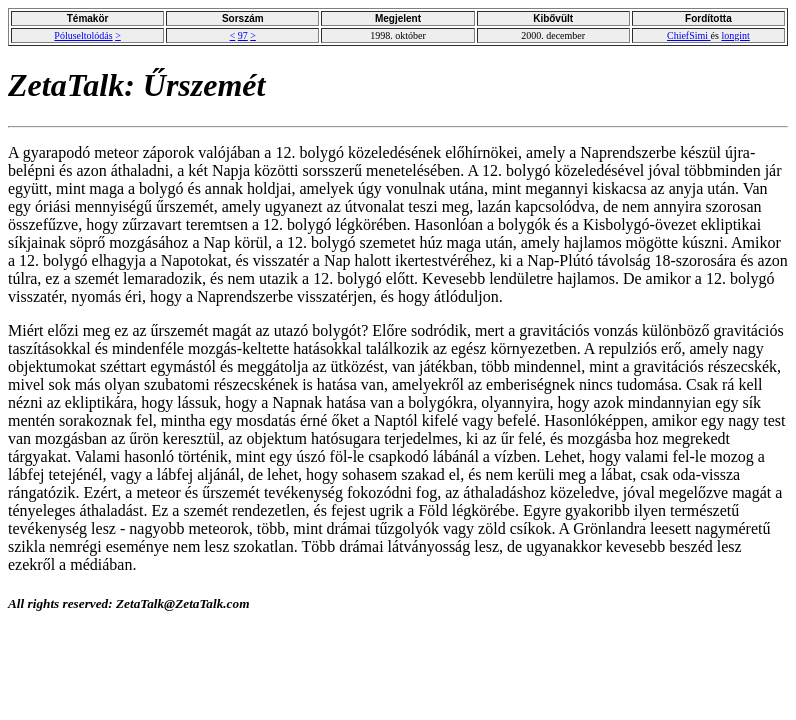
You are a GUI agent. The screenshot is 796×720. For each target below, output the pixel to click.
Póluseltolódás (83, 35)
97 (243, 35)
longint (735, 35)
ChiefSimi (689, 35)
